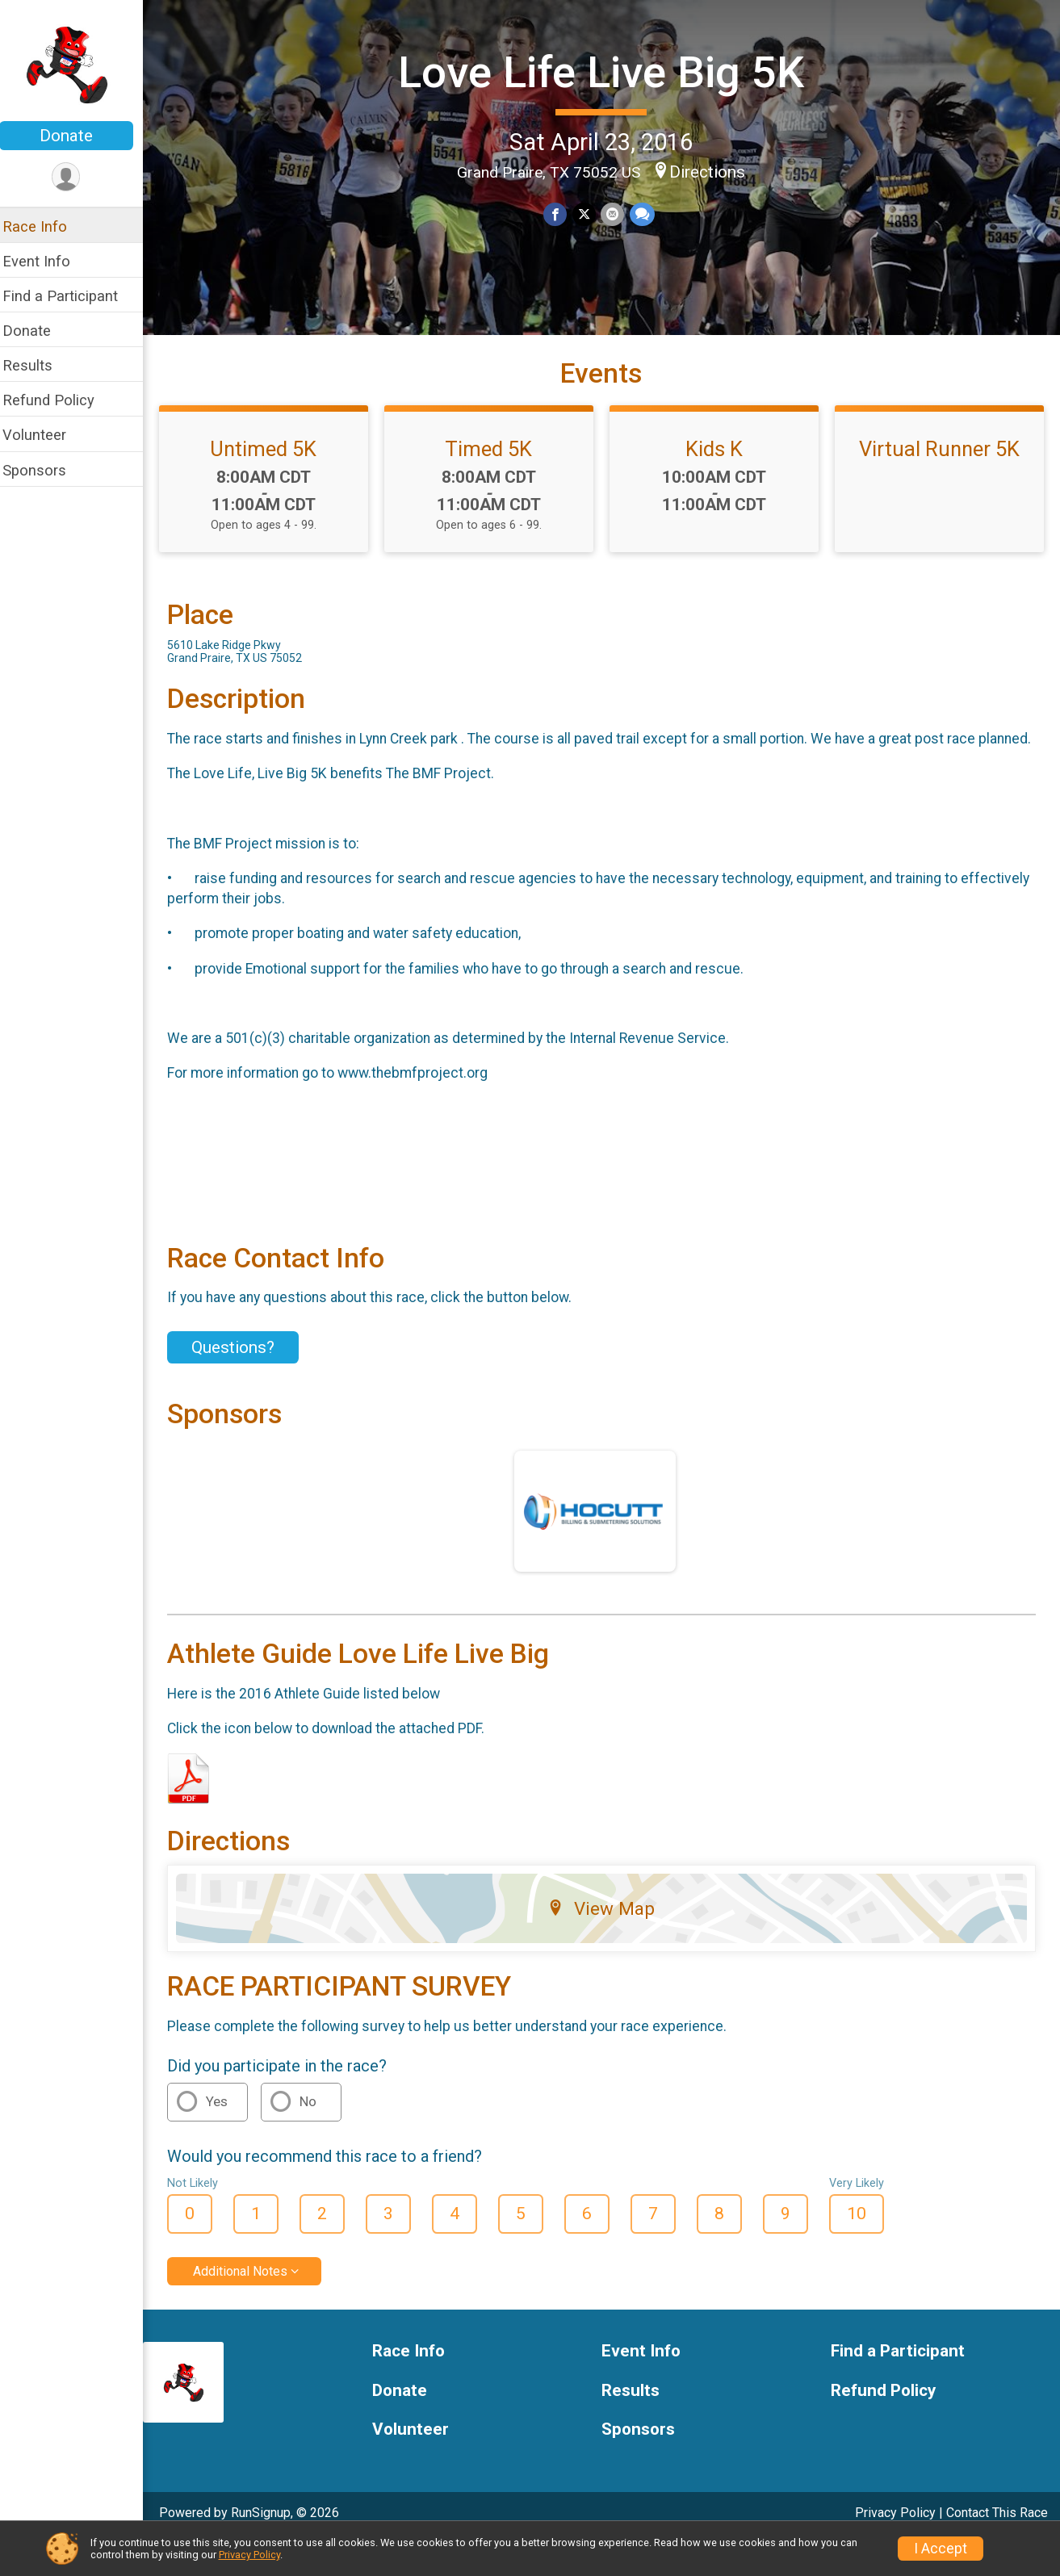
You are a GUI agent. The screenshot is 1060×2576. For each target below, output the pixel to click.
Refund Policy (59, 400)
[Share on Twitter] (589, 213)
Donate (76, 135)
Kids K (718, 461)
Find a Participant (70, 295)
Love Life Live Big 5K (607, 71)
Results (38, 365)
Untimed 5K (273, 461)
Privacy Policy (249, 2555)
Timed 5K (495, 461)
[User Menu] (77, 177)
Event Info (47, 261)
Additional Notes (250, 2303)
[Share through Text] (647, 213)
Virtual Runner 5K (941, 461)
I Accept (940, 2548)
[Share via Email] (618, 213)
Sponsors (45, 470)
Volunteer (45, 434)
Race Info (45, 226)
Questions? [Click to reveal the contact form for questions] (243, 1380)
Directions (713, 171)
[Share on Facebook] (561, 213)
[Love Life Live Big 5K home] (76, 62)
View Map (606, 1941)
